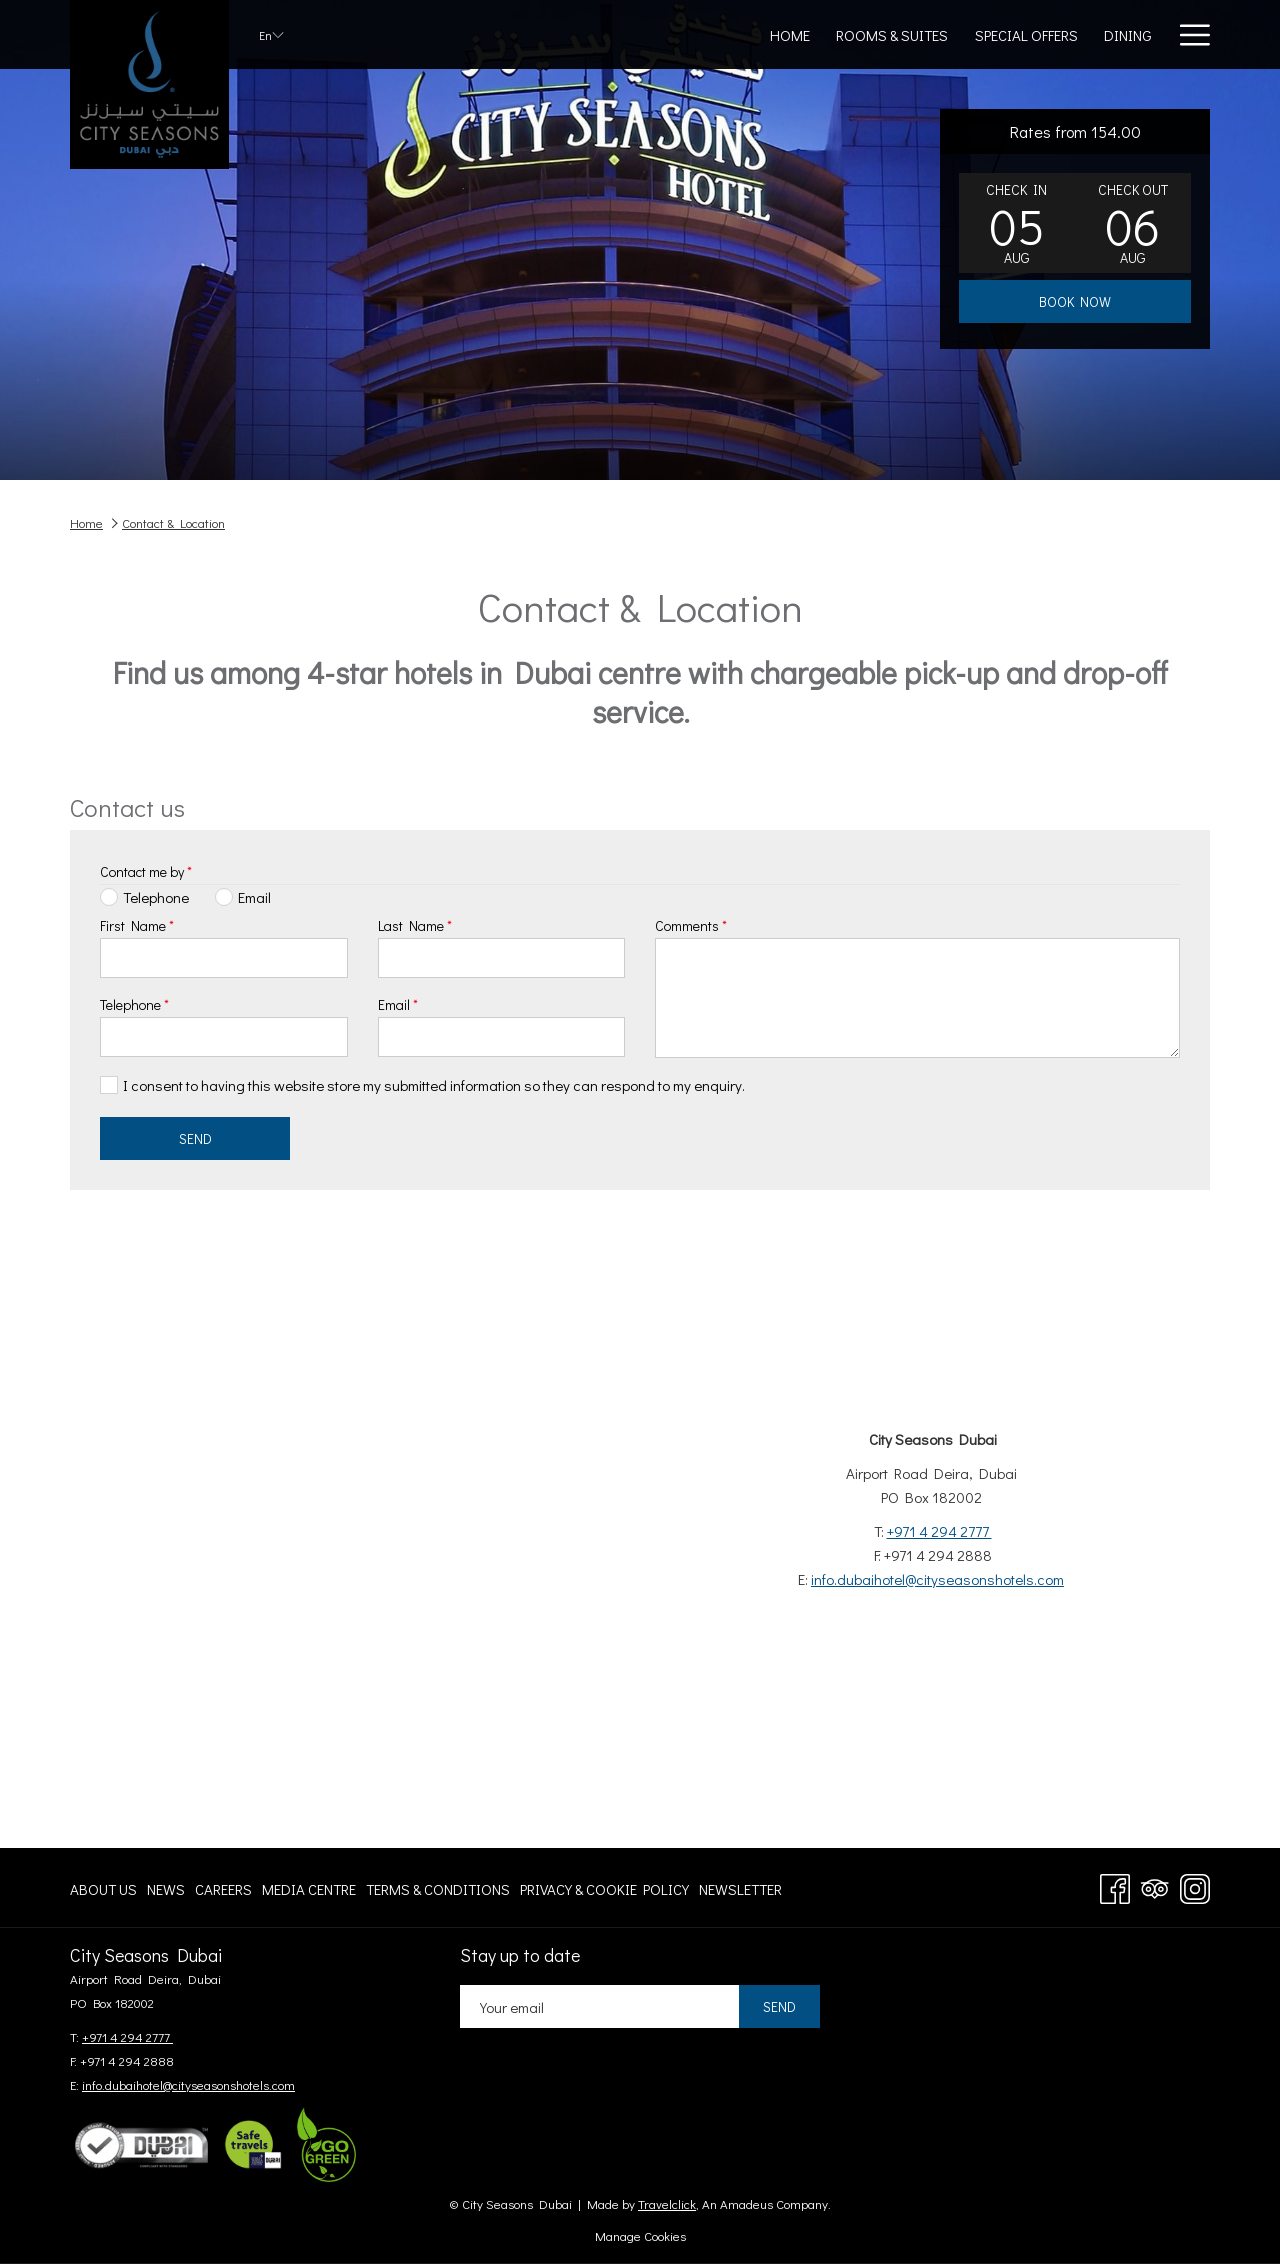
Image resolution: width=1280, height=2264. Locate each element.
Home (86, 522)
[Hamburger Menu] (1187, 34)
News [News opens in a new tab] (166, 1892)
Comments (691, 925)
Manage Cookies (640, 2235)
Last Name (415, 925)
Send (195, 1138)
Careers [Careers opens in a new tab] (223, 1892)
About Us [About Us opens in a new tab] (103, 1892)
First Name (137, 925)
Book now (1075, 301)
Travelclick (667, 2203)
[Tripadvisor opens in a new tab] (1155, 1884)
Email (398, 1004)
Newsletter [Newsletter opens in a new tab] (740, 1892)
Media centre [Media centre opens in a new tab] (309, 1892)
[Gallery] (1124, 34)
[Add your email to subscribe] (599, 2006)
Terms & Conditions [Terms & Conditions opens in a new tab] (438, 1892)
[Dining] (888, 34)
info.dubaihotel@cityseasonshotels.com (937, 1579)
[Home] (551, 34)
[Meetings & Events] (1005, 34)
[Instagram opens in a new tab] (1195, 1884)
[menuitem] (106, 1888)
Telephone (134, 1004)
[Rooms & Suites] (653, 34)
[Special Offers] (786, 34)
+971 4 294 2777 (939, 1531)
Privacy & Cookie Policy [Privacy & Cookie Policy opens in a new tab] (604, 1892)
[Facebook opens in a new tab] (1115, 1884)
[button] (1017, 223)
